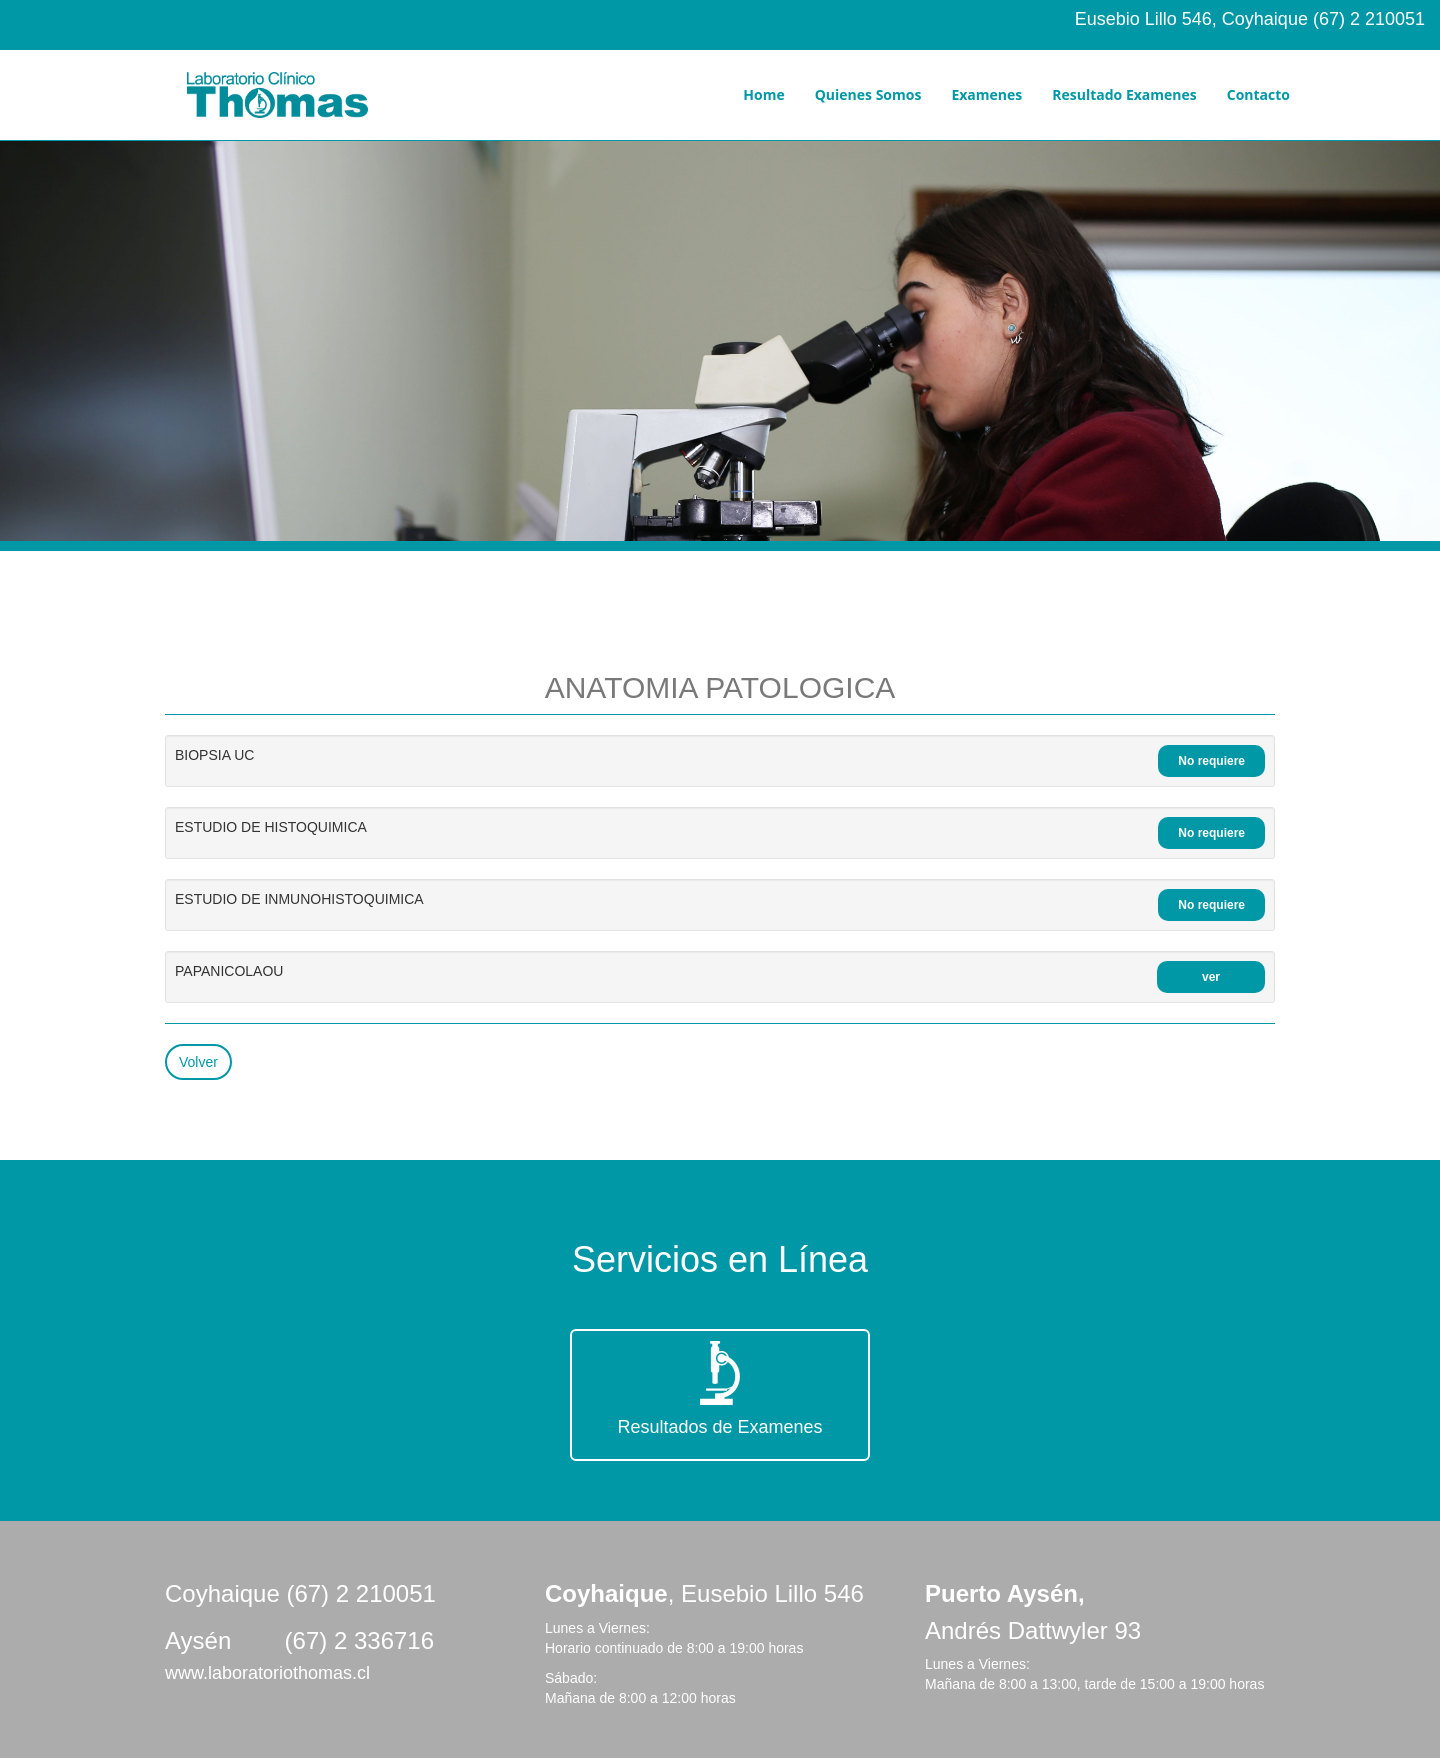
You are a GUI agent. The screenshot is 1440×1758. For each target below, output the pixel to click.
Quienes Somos (868, 94)
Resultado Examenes (1124, 94)
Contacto (1258, 94)
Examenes (986, 94)
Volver (198, 1062)
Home (763, 94)
